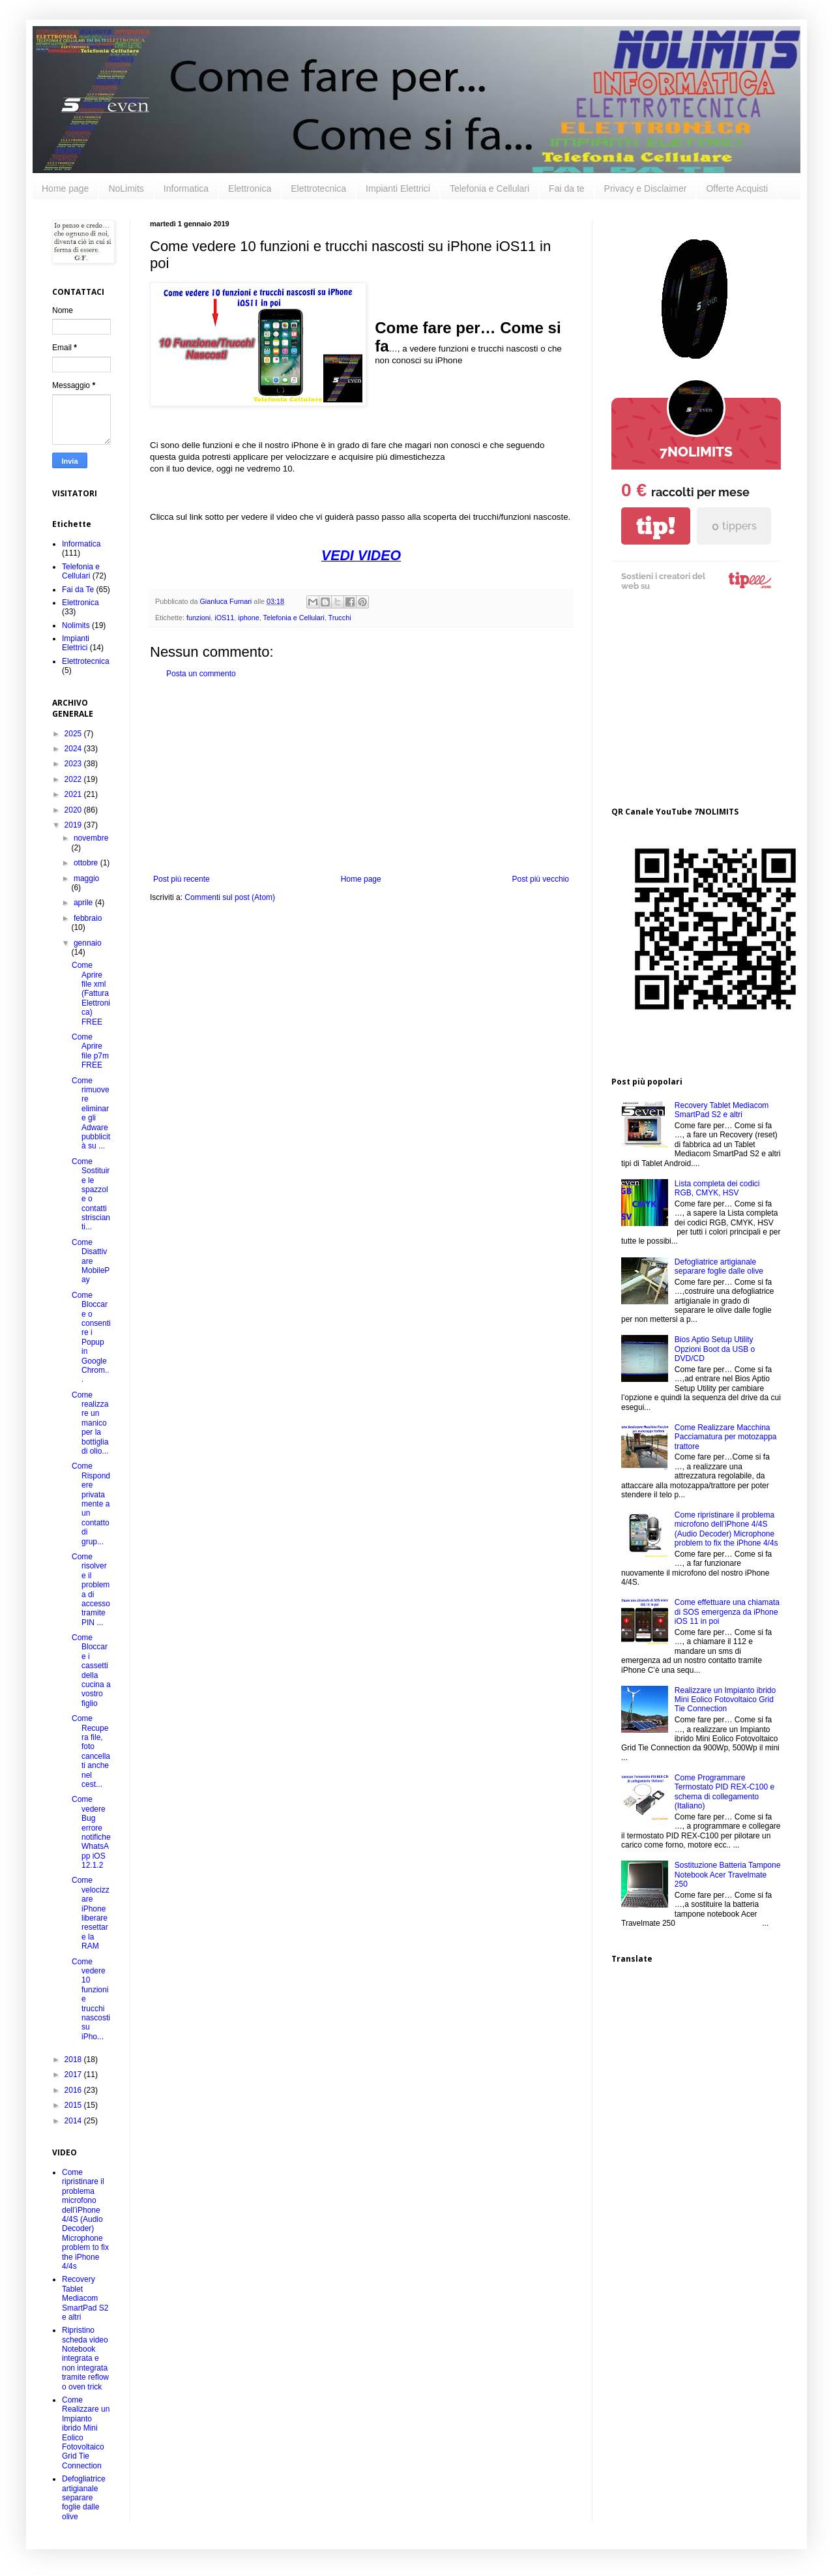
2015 (74, 2105)
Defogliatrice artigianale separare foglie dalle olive (84, 2497)
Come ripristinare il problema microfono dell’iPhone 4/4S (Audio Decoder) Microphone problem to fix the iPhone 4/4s (85, 2219)
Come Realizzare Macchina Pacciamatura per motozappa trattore (726, 1437)
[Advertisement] (361, 776)
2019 (74, 825)
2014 (74, 2120)
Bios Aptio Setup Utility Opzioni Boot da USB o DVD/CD (715, 1349)
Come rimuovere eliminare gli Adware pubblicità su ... (91, 1113)
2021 (74, 794)
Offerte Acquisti (737, 188)
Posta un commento (201, 673)
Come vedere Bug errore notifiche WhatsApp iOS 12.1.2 (91, 1832)
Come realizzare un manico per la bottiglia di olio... (90, 1423)
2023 (74, 763)
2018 (74, 2059)
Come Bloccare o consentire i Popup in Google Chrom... (91, 1338)
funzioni (198, 618)
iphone (248, 618)
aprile (84, 902)
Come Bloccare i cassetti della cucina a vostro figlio (91, 1670)
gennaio (88, 943)
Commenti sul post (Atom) (229, 897)
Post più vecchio (540, 879)
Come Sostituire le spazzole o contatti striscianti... (91, 1194)
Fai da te (566, 188)
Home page (65, 188)
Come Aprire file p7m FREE (90, 1051)
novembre (91, 838)
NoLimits (125, 188)
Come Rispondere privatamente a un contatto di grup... (91, 1503)
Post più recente (181, 879)
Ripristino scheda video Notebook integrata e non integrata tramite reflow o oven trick (85, 2358)
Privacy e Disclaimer (645, 188)
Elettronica (249, 188)
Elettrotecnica (318, 188)
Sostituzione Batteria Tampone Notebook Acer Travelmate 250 (728, 1875)
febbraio (88, 918)
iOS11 (224, 618)
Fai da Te (78, 589)
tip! (655, 526)
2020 (74, 810)
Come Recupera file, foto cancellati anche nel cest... (91, 1751)
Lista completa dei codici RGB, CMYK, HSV (717, 1188)
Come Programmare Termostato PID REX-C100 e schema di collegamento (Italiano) (724, 1791)
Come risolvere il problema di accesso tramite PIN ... (91, 1589)
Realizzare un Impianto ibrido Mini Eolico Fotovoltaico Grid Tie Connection (725, 1700)
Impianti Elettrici (398, 188)
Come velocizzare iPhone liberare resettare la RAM (91, 1913)
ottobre (87, 862)
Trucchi (340, 618)
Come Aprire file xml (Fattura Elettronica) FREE (91, 993)
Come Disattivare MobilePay (91, 1261)
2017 (74, 2074)
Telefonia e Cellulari (489, 188)
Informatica (186, 188)
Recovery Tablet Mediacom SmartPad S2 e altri (85, 2298)
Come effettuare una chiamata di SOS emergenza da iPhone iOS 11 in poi (727, 1612)
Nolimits (76, 625)
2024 (74, 748)
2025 (74, 733)
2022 (74, 779)
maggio (86, 878)
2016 (74, 2090)
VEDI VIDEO (361, 555)
